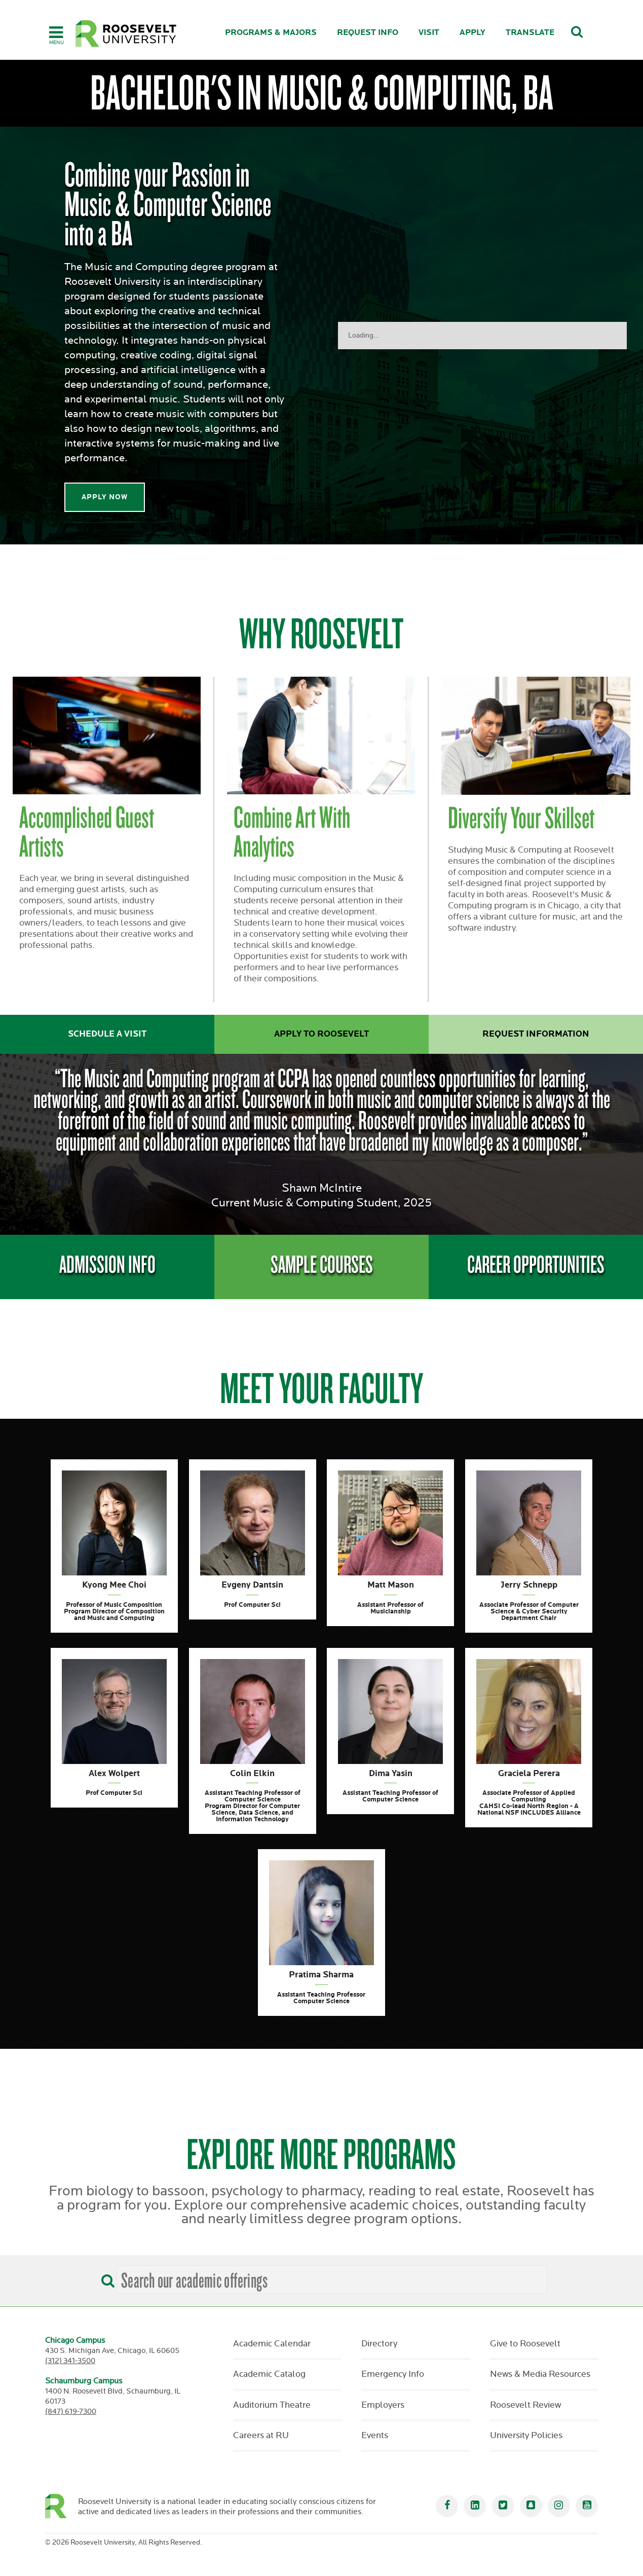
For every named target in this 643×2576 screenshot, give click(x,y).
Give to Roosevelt (525, 2344)
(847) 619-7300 (70, 2411)
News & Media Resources (540, 2374)
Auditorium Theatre (272, 2405)
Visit (429, 33)
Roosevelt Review (525, 2405)
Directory (379, 2344)
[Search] (105, 2277)
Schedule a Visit (107, 1034)
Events (374, 2436)
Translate (530, 33)
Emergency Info (392, 2374)
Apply (472, 33)
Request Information (535, 1034)
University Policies (526, 2436)
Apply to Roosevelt (321, 1034)
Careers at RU (261, 2436)
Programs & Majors (271, 33)
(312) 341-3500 (70, 2361)
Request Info (367, 33)
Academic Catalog (269, 2374)
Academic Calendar (272, 2344)
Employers (382, 2405)
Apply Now (105, 497)
